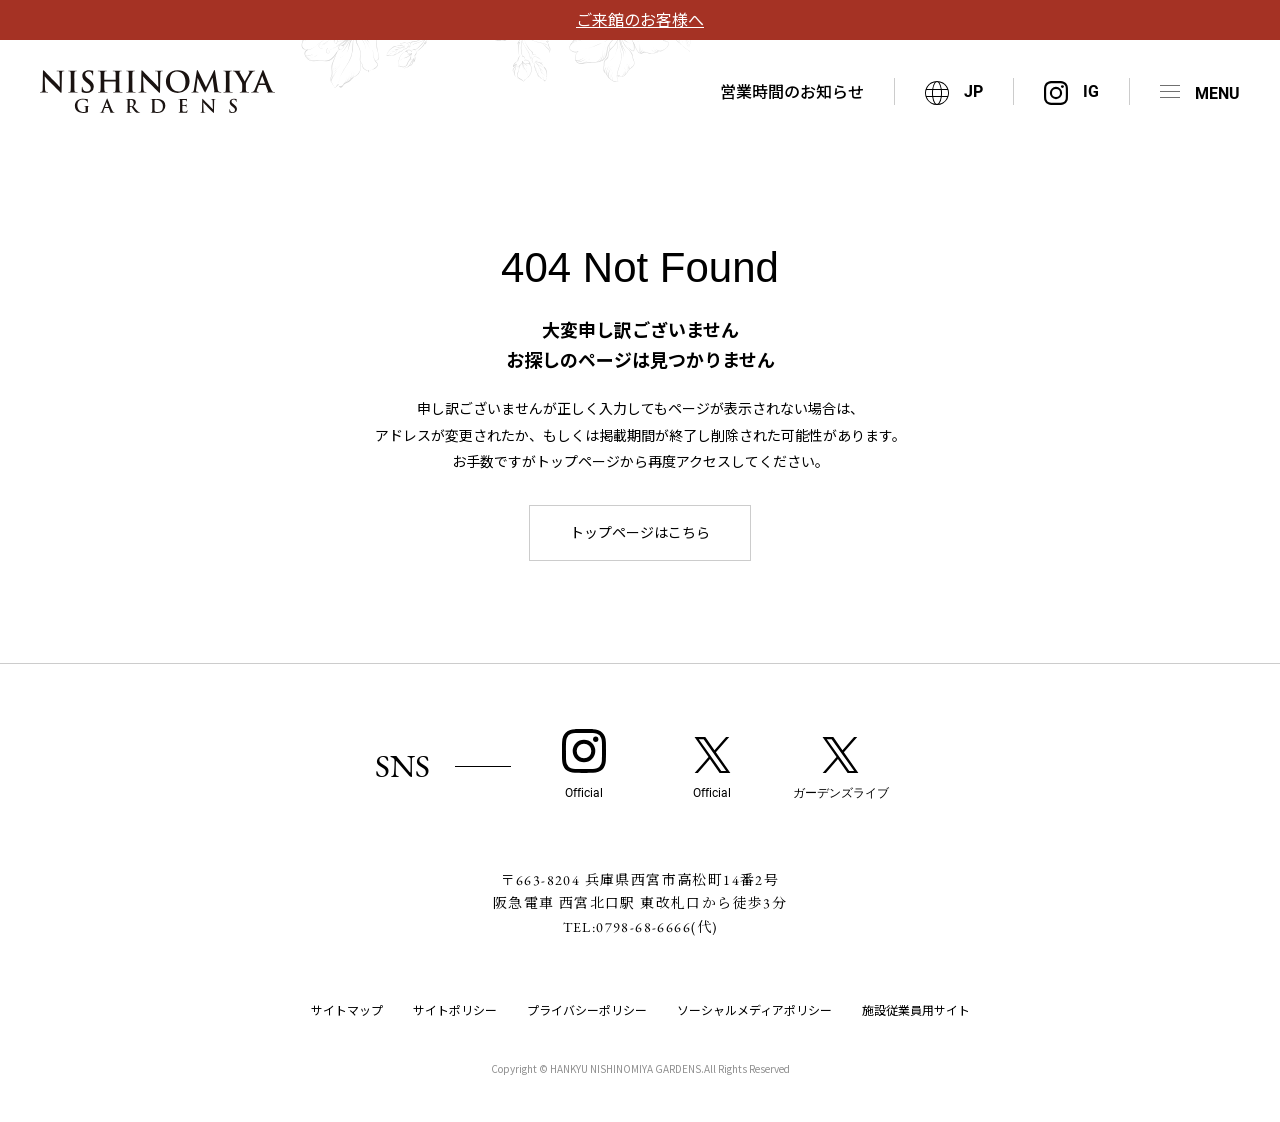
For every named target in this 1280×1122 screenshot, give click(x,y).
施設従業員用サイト (916, 1009)
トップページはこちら (640, 532)
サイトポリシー (455, 1009)
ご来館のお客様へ (640, 19)
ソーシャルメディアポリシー (754, 1009)
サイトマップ (347, 1009)
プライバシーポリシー (587, 1009)
